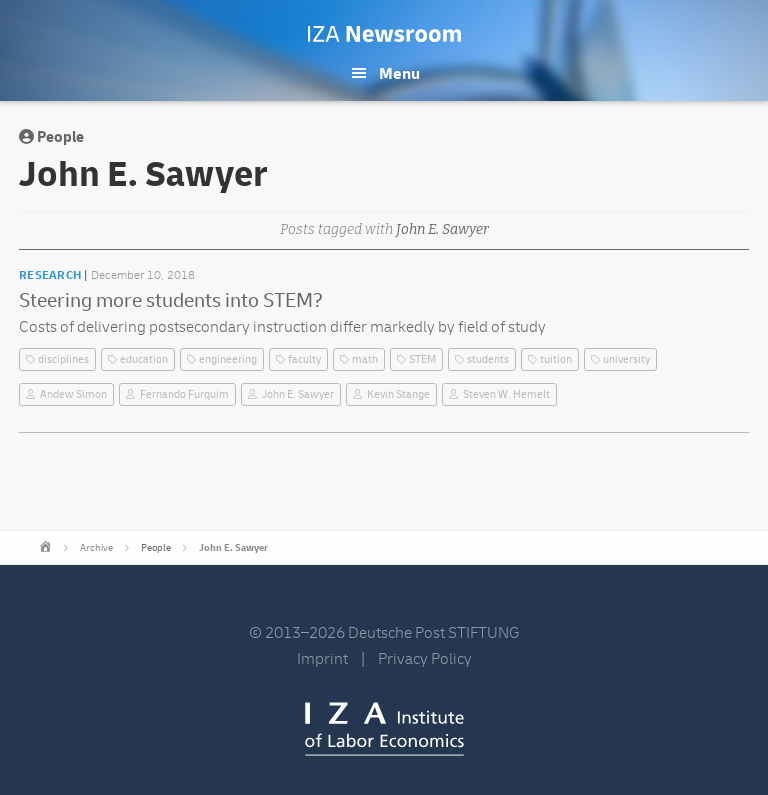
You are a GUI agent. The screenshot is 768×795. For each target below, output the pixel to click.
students (488, 359)
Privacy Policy (425, 659)
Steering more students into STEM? (171, 300)
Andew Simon (73, 394)
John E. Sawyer (298, 394)
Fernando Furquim (184, 394)
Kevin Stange (398, 394)
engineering (228, 359)
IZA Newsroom (384, 34)
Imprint (322, 659)
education (144, 359)
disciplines (63, 359)
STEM (422, 359)
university (626, 359)
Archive (96, 548)
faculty (304, 359)
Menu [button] (399, 74)
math (365, 359)
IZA (384, 729)
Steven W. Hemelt (506, 394)
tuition (556, 359)
